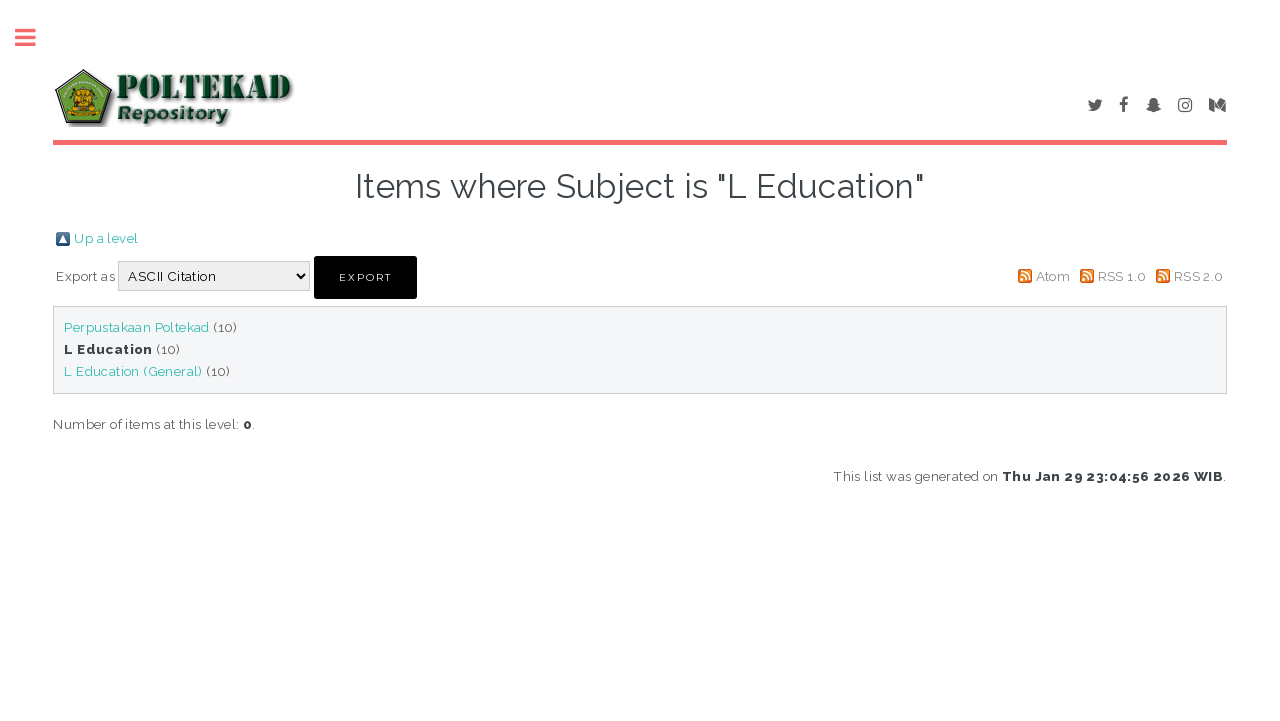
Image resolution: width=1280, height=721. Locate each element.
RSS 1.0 (1122, 276)
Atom (1053, 276)
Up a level (106, 238)
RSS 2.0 (1199, 276)
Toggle (36, 37)
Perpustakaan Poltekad (136, 327)
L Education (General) (133, 371)
